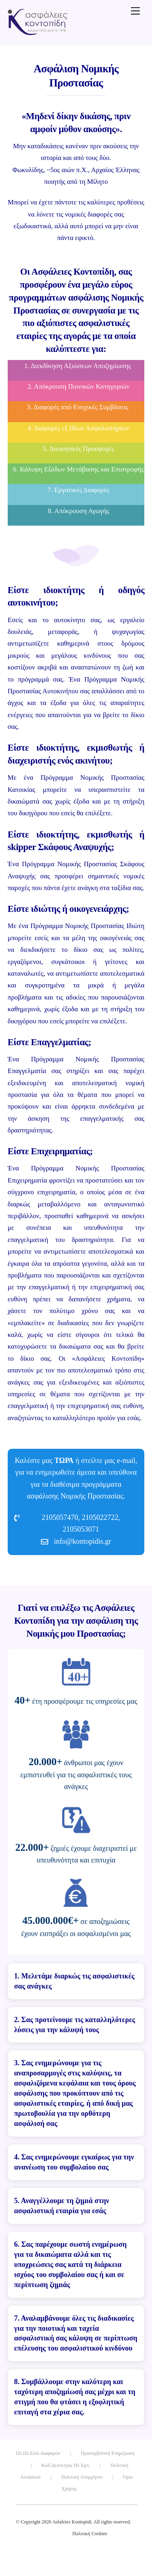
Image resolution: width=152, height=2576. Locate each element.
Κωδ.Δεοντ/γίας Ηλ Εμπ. (65, 2465)
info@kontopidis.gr (82, 1541)
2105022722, (101, 1517)
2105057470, (61, 1517)
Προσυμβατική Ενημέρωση (108, 2453)
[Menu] (135, 11)
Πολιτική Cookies (89, 2533)
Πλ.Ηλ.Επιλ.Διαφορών (38, 2453)
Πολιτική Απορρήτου (82, 2477)
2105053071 (81, 1529)
